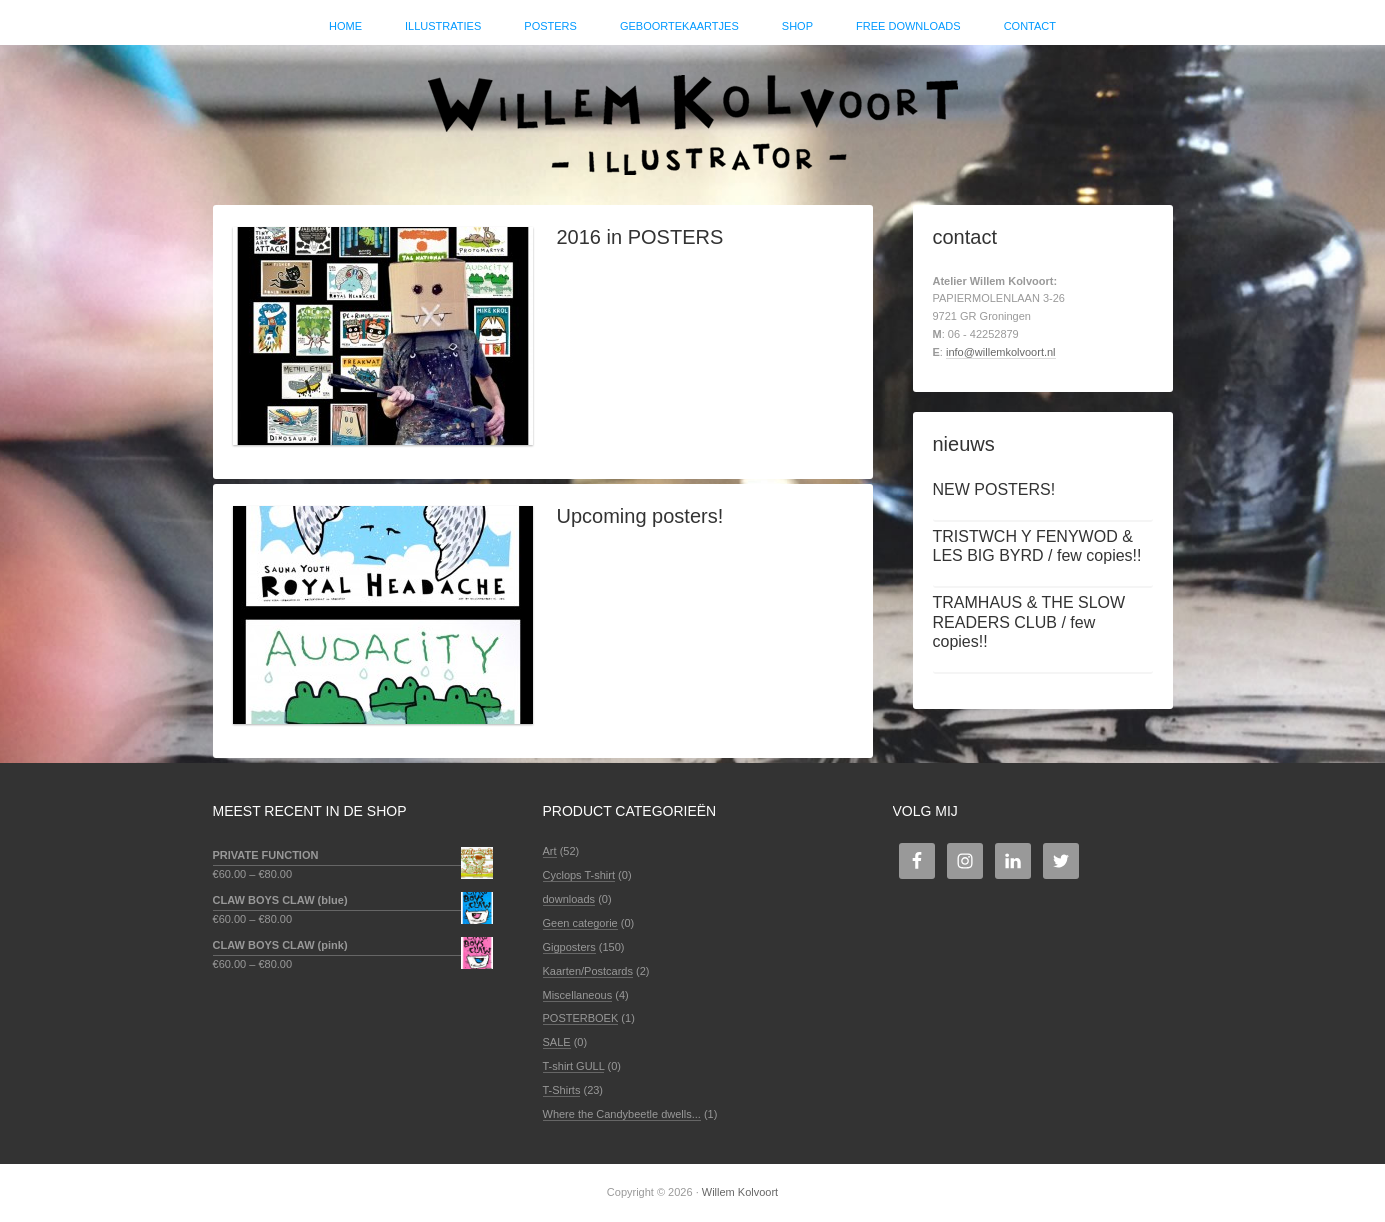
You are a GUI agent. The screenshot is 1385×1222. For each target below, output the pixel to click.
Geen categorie (580, 923)
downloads (569, 899)
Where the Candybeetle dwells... (622, 1114)
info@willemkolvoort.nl (1001, 352)
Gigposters (569, 947)
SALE (557, 1042)
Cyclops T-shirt (579, 875)
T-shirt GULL (574, 1066)
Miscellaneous (578, 995)
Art (550, 851)
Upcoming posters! (640, 516)
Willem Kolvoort (693, 115)
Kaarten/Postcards (588, 971)
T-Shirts (562, 1090)
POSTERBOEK (581, 1018)
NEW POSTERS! (994, 489)
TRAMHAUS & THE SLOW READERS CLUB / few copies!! (1029, 621)
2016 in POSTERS (640, 237)
